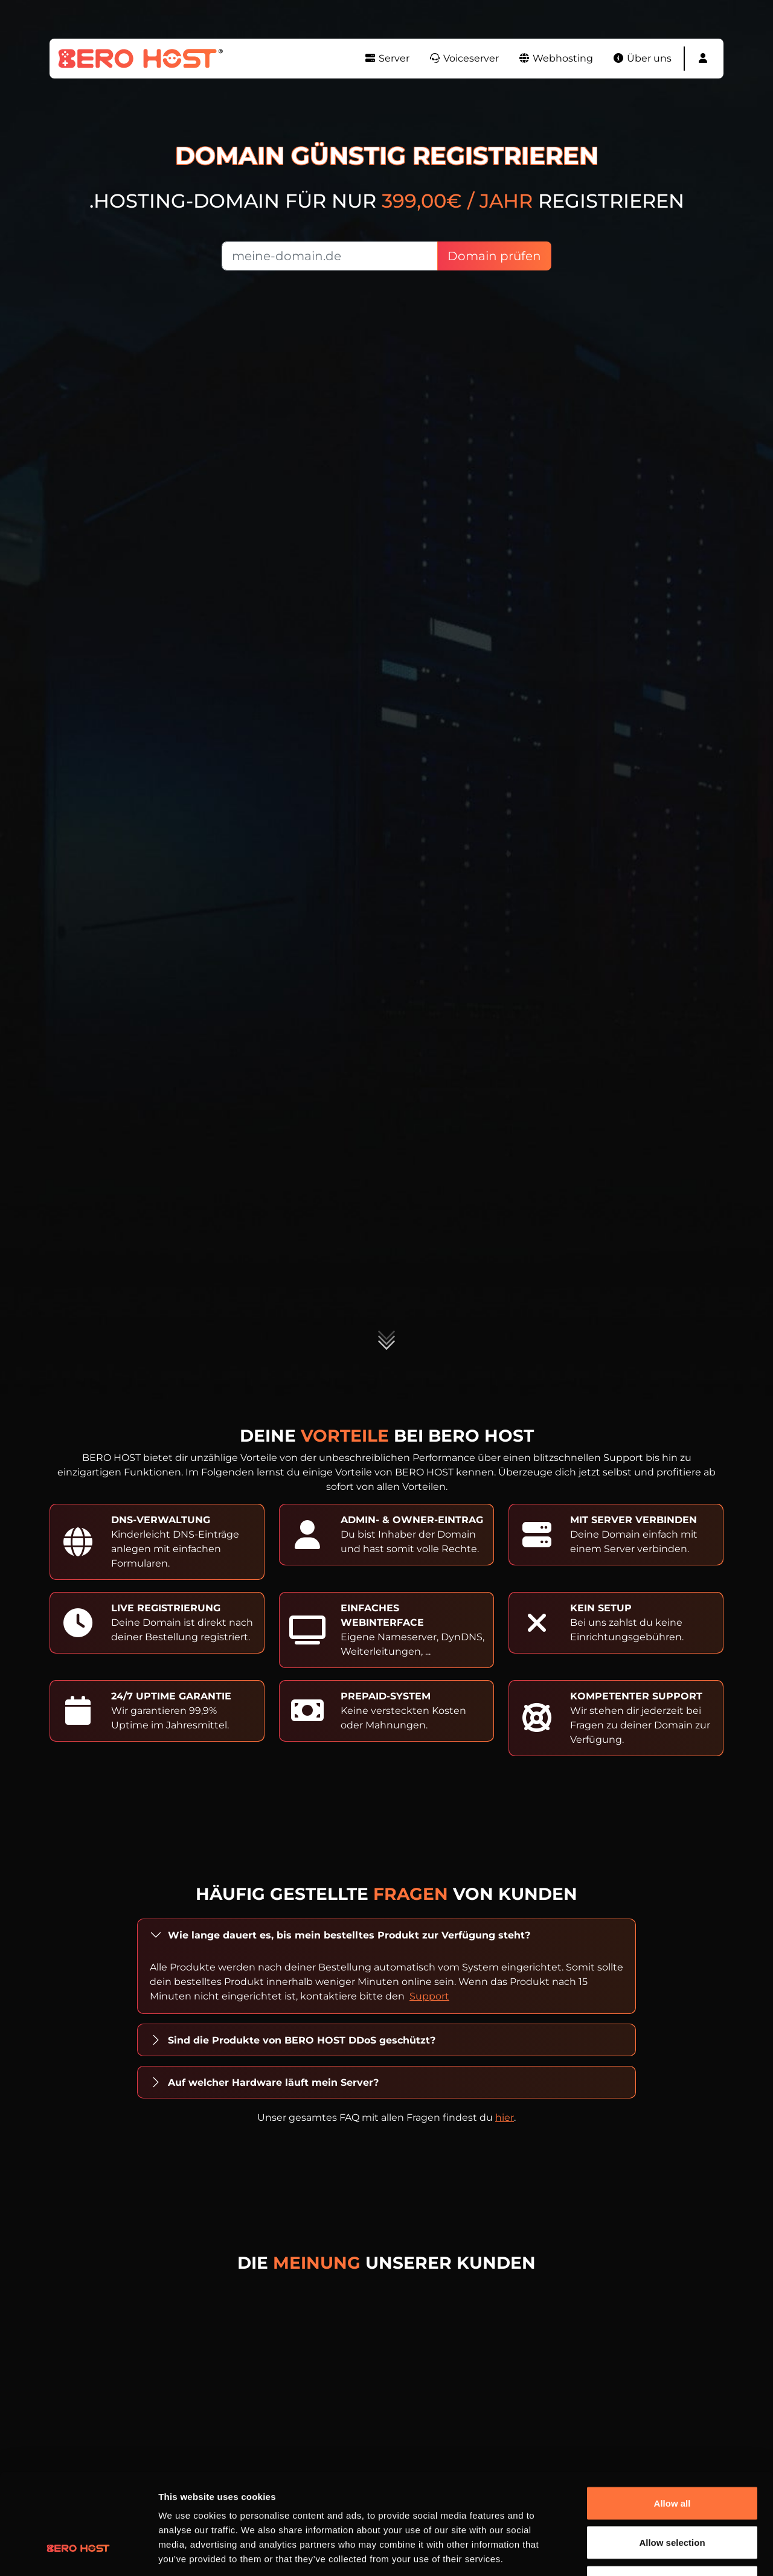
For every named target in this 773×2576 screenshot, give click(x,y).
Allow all (672, 2417)
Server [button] (386, 58)
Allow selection (672, 2457)
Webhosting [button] (555, 58)
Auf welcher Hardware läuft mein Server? (273, 2082)
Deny (672, 2496)
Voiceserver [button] (464, 58)
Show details (634, 2552)
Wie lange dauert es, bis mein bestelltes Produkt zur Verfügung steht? (349, 1935)
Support (429, 1996)
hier (504, 2117)
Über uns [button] (642, 58)
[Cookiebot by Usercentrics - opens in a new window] (78, 2552)
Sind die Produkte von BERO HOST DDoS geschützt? (301, 2040)
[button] (703, 58)
